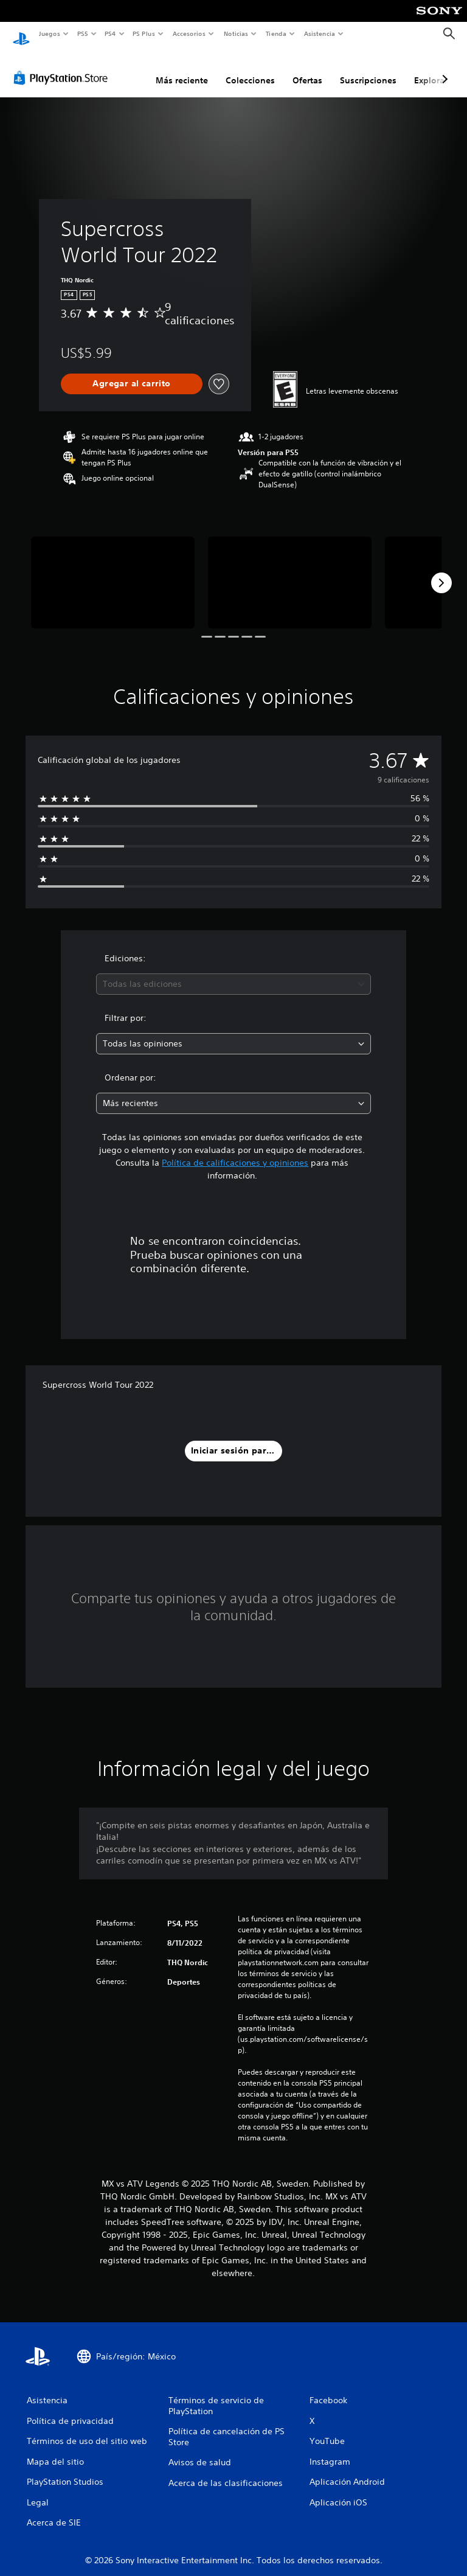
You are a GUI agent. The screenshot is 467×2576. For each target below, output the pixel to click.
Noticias (236, 33)
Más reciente (182, 68)
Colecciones (250, 68)
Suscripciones (368, 68)
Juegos (49, 33)
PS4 (111, 33)
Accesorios (189, 33)
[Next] (441, 571)
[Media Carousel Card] (113, 571)
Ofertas (307, 68)
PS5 (83, 33)
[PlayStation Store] (63, 66)
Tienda (276, 33)
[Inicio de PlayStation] (21, 34)
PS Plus (144, 33)
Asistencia (319, 33)
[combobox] (233, 972)
